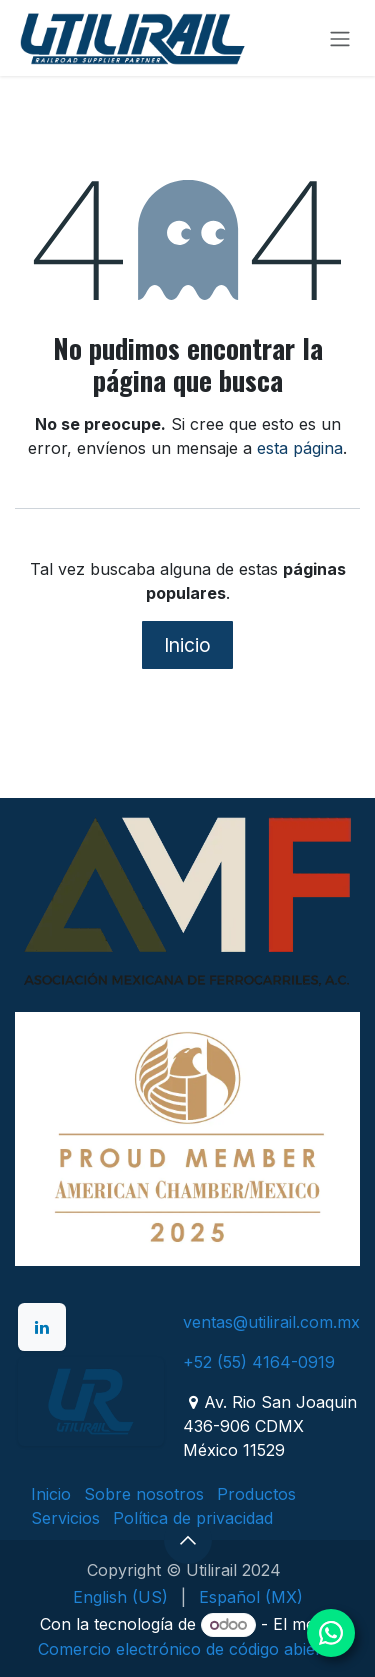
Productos (256, 1494)
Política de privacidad (193, 1518)
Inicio (187, 645)
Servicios (65, 1518)
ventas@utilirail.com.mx (271, 1322)
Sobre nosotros (144, 1494)
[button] (188, 1540)
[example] (91, 1401)
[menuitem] (120, 1597)
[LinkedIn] (42, 1327)
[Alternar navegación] (340, 38)
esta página (300, 448)
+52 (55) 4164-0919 (259, 1362)
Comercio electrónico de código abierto (187, 1649)
